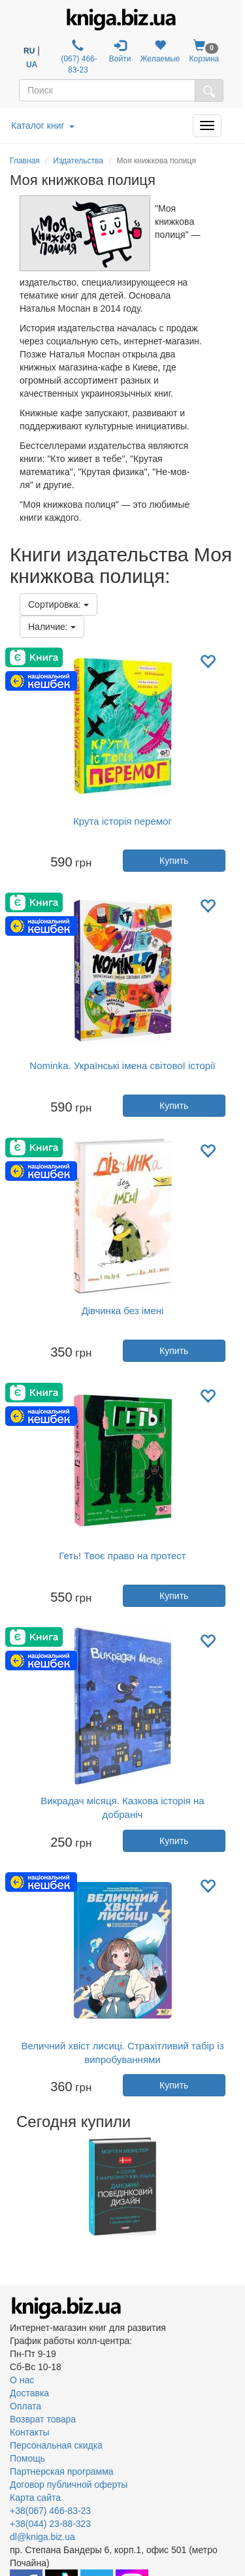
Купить (173, 860)
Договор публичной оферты (68, 2484)
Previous (11, 2186)
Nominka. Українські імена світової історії (122, 1065)
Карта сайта (35, 2497)
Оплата (25, 2406)
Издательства (78, 160)
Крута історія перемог (122, 821)
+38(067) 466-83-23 (50, 2510)
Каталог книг (42, 125)
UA (31, 64)
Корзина (204, 51)
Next (233, 2186)
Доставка (29, 2393)
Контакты (29, 2432)
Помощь (27, 2458)
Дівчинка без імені (123, 1310)
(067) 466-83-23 (78, 56)
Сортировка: (58, 604)
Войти (120, 51)
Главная (25, 160)
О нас (22, 2380)
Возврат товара (43, 2419)
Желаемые (160, 51)
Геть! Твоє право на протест (122, 1555)
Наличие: (52, 626)
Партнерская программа (62, 2471)
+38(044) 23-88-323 (50, 2523)
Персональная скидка (56, 2445)
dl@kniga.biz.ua (42, 2537)
